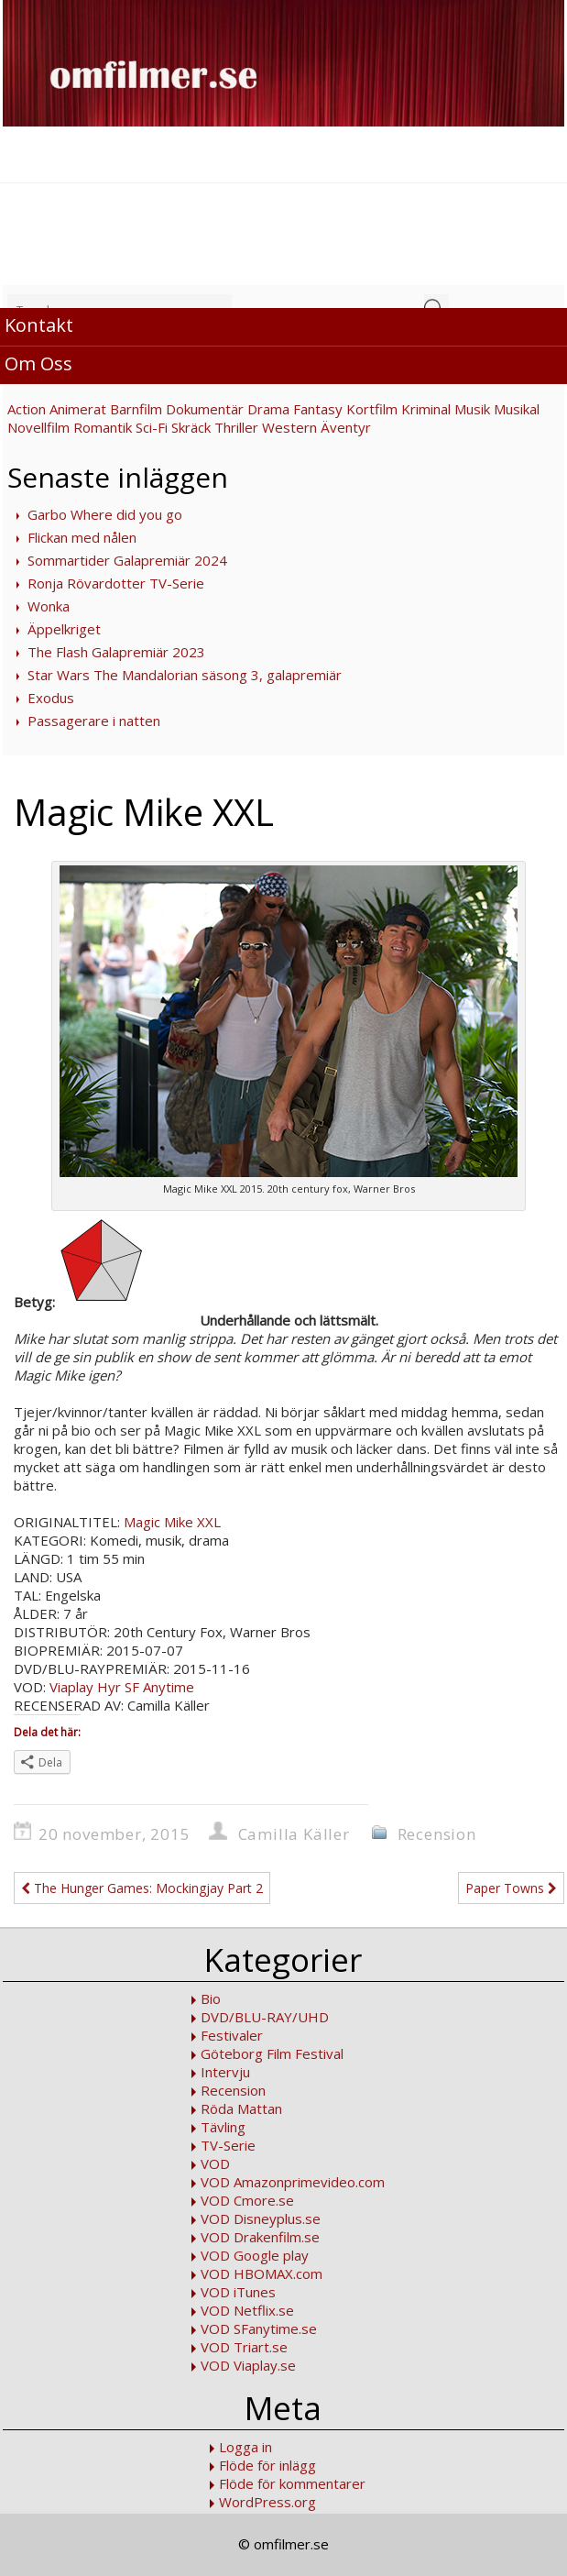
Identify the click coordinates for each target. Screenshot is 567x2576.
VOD (215, 2163)
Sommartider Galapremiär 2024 (127, 560)
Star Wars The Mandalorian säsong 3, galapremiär (184, 675)
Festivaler (232, 2035)
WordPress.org (267, 2502)
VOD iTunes (238, 2292)
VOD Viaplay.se (248, 2365)
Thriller (236, 427)
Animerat (77, 409)
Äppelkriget (64, 629)
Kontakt (39, 325)
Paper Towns (511, 1888)
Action (26, 409)
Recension (437, 1833)
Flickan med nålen (81, 537)
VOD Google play (255, 2255)
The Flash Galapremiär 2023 (116, 652)
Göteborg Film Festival (272, 2053)
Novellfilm (38, 427)
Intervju (225, 2072)
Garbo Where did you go (104, 514)
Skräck (191, 427)
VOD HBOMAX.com (261, 2273)
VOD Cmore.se (247, 2200)
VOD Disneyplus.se (261, 2218)
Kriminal (426, 409)
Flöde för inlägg (267, 2465)
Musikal (517, 409)
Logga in (245, 2447)
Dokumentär (205, 409)
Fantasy (318, 409)
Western (289, 427)
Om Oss (38, 363)
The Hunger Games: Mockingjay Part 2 (142, 1888)
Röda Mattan (241, 2108)
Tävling (223, 2127)
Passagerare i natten (93, 720)
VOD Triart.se (244, 2347)
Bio (211, 1998)
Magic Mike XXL (172, 1522)
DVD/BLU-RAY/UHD (265, 2017)
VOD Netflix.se (247, 2310)
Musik (472, 409)
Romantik (102, 427)
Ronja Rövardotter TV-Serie (115, 583)
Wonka (48, 606)
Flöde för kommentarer (292, 2483)
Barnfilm (136, 409)
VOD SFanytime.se (259, 2328)
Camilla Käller (294, 1833)
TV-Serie (228, 2145)
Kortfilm (372, 409)
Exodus (50, 697)
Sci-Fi (152, 427)
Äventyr (346, 427)
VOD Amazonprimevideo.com (293, 2182)
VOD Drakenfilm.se (260, 2237)
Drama (268, 409)
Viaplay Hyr (85, 1687)
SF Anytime (159, 1687)
